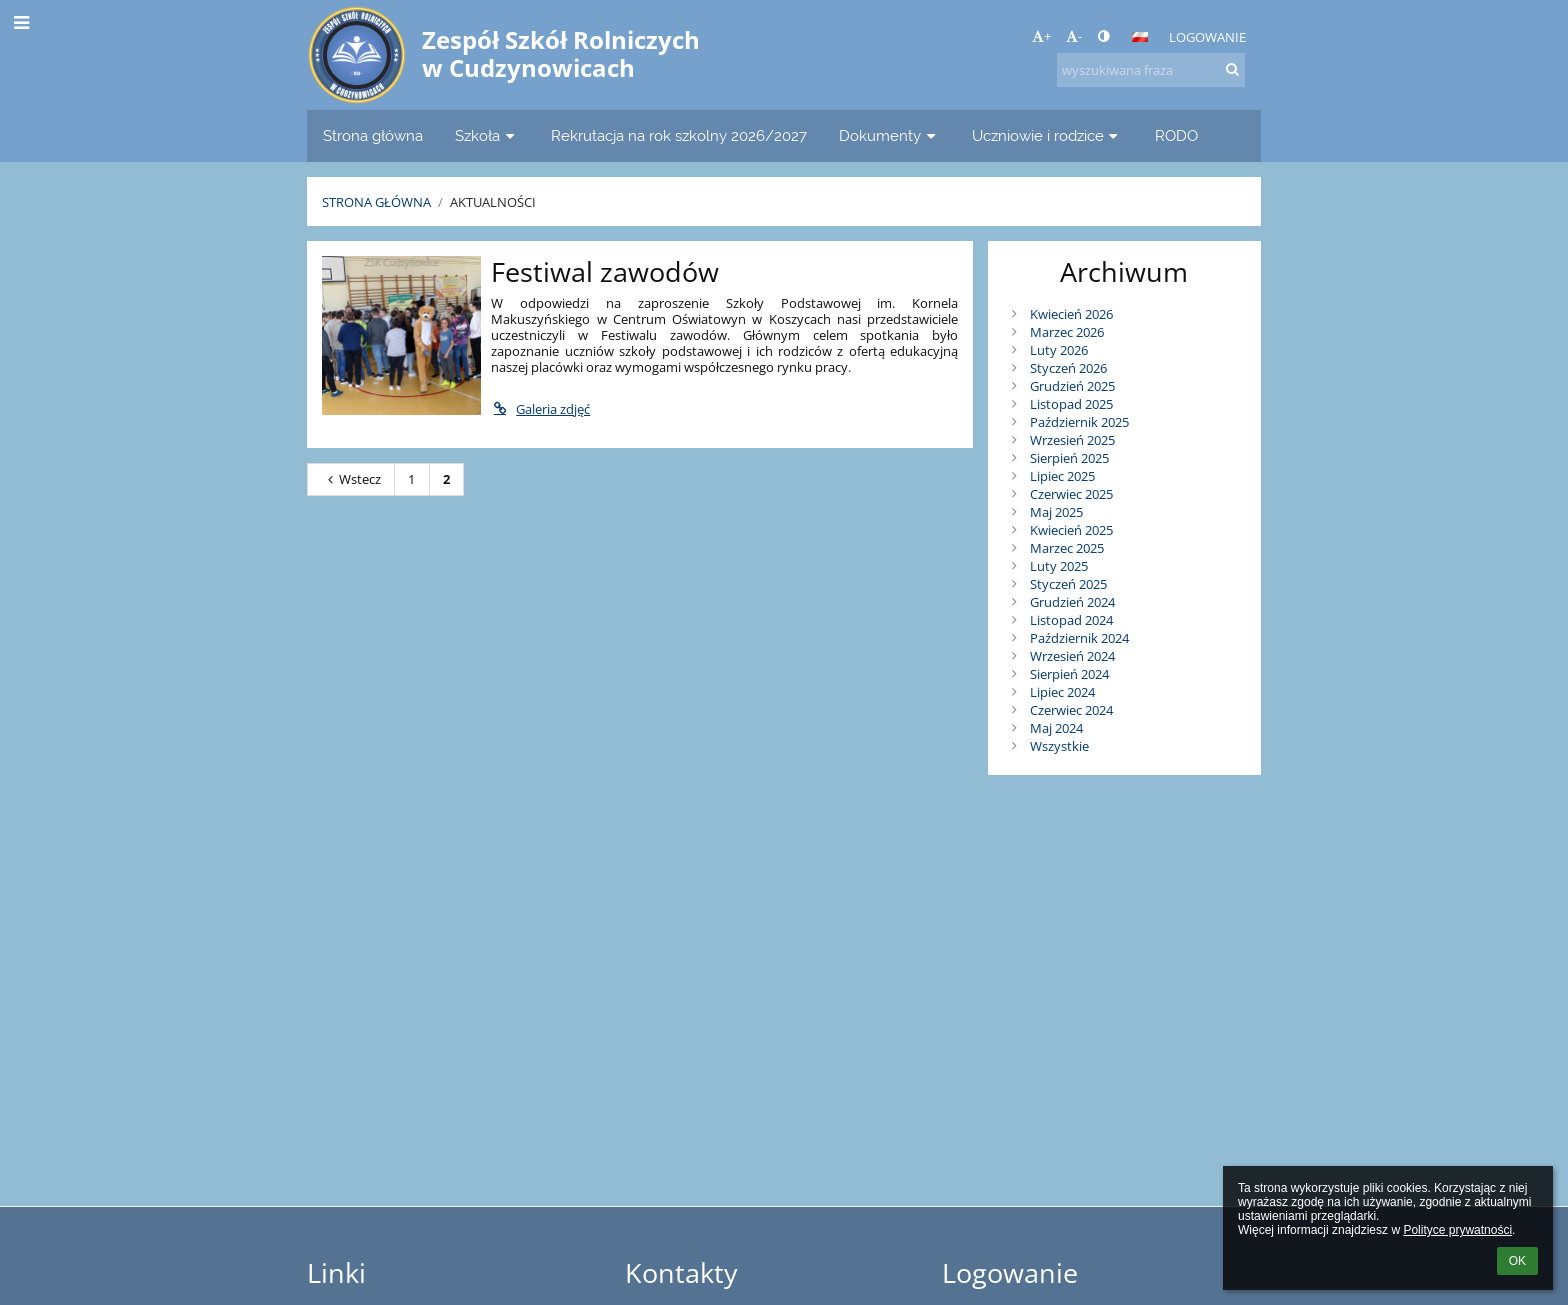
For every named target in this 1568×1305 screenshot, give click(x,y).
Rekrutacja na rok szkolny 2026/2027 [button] (679, 135)
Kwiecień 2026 (1071, 314)
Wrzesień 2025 (1072, 440)
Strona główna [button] (373, 135)
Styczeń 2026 (1068, 368)
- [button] (1074, 36)
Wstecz (351, 479)
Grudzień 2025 (1072, 386)
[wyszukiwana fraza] (1151, 70)
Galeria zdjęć (540, 409)
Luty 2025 (1059, 566)
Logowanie (1207, 37)
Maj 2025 (1056, 512)
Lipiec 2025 (1062, 476)
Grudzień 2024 (1072, 602)
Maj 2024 (1056, 728)
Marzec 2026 (1067, 332)
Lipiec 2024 (1062, 692)
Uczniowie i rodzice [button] (1047, 135)
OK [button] (1517, 1261)
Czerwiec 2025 (1071, 494)
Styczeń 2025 (1068, 584)
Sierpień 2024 (1069, 674)
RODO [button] (1176, 135)
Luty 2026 (1059, 350)
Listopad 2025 (1071, 404)
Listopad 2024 (1071, 620)
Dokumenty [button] (889, 135)
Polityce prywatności (1457, 1230)
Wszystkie (1059, 746)
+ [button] (1041, 36)
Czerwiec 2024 (1071, 710)
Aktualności (493, 202)
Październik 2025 (1079, 422)
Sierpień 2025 (1069, 458)
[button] (1140, 37)
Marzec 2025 (1067, 548)
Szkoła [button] (487, 135)
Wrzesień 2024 (1072, 656)
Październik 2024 (1079, 638)
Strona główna (376, 202)
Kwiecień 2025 (1071, 530)
